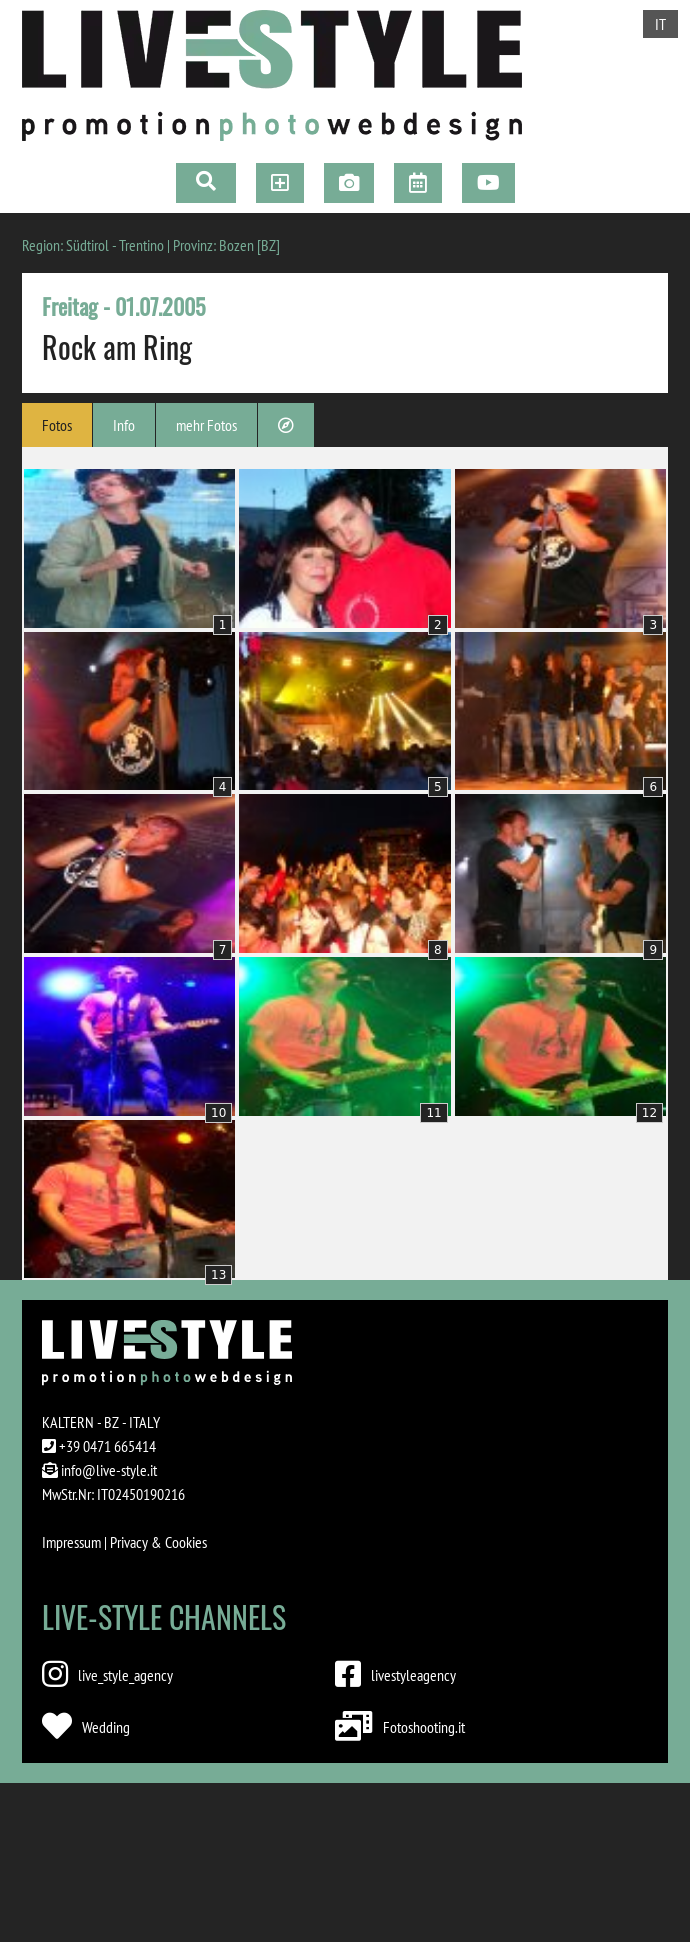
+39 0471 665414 (107, 1446)
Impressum (71, 1542)
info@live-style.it (109, 1470)
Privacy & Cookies (158, 1542)
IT (660, 24)
